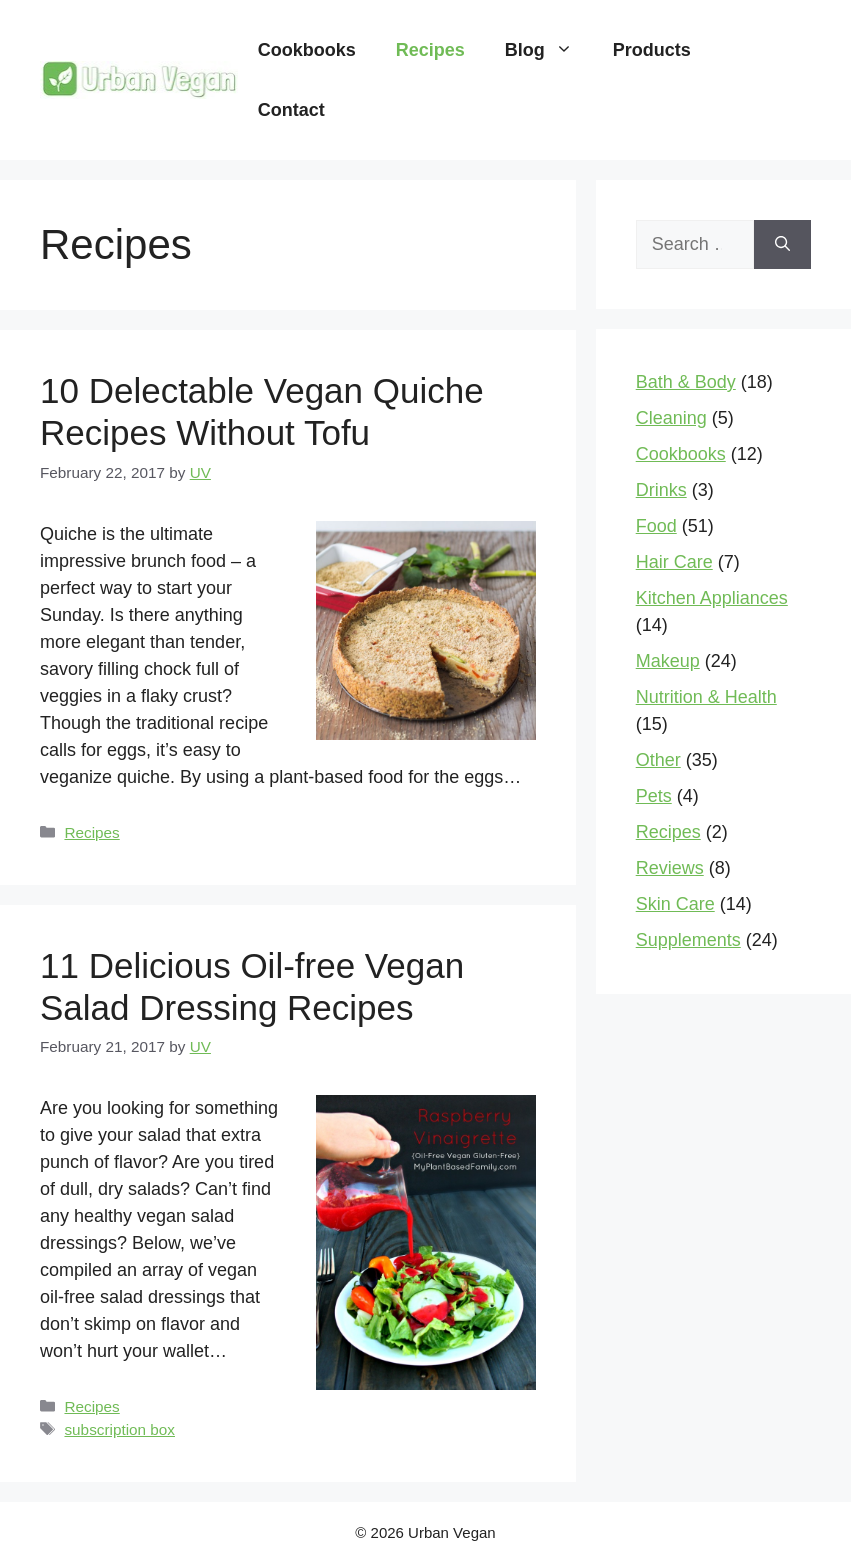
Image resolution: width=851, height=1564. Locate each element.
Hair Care (674, 562)
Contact (291, 110)
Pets (654, 796)
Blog (549, 50)
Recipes (430, 50)
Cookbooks (307, 50)
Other (658, 760)
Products (652, 50)
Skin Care (675, 904)
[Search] (782, 244)
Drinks (661, 490)
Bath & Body (686, 382)
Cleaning (671, 418)
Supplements (688, 940)
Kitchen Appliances (712, 598)
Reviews (670, 868)
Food (656, 526)
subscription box (119, 1429)
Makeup (668, 661)
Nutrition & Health (706, 697)
